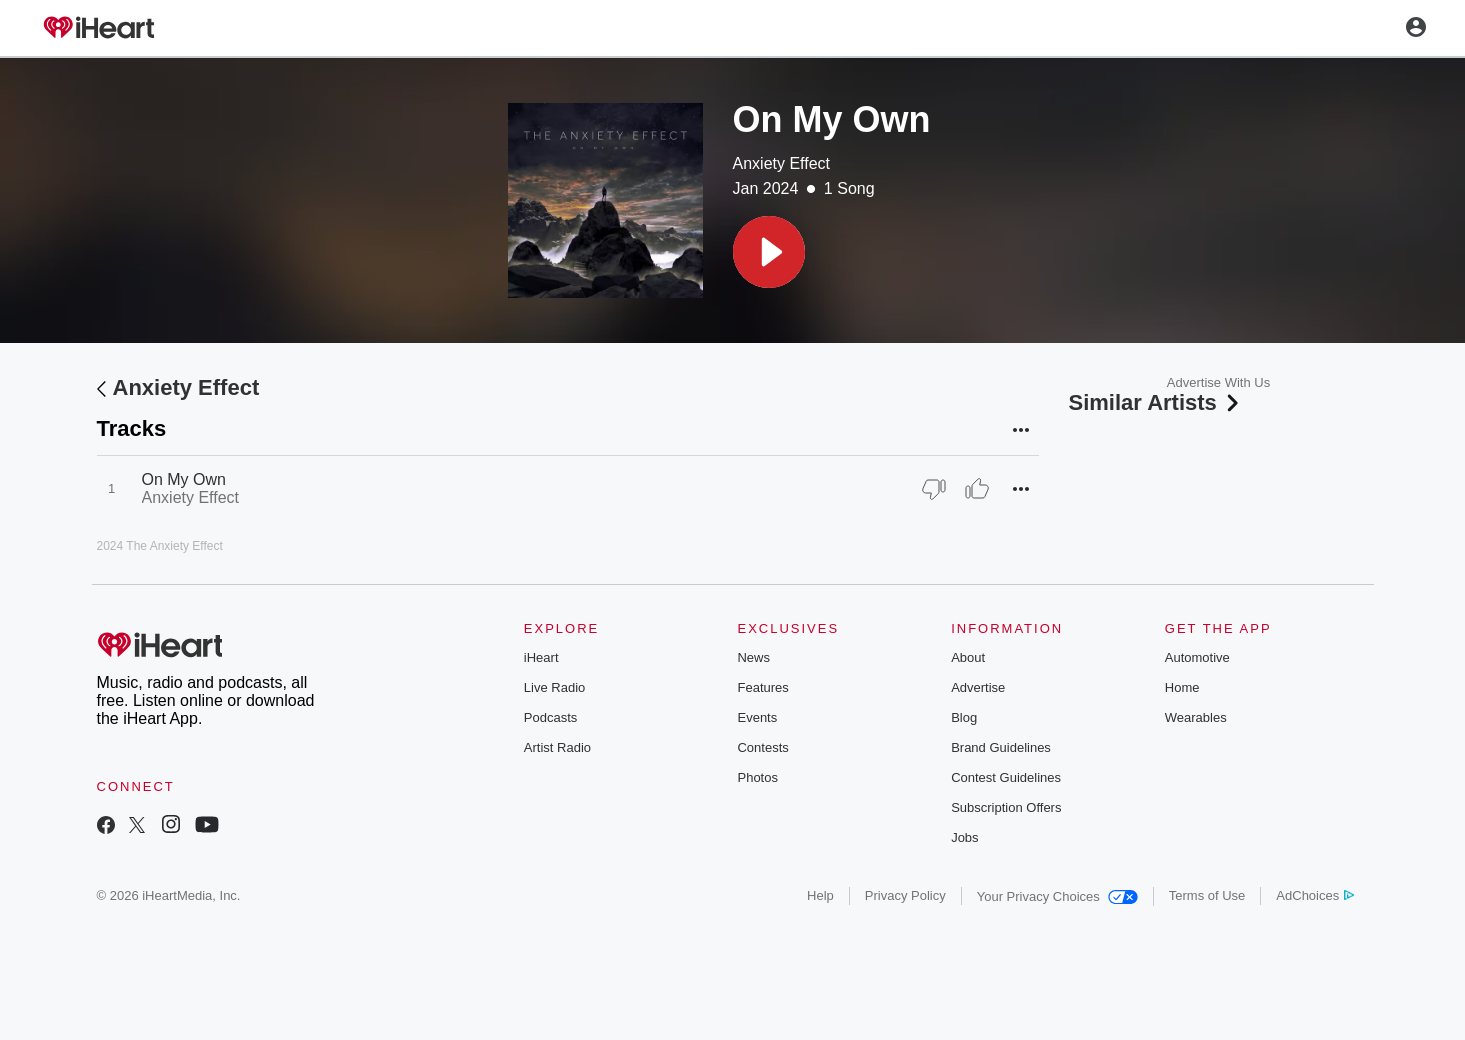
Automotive (1197, 657)
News (753, 657)
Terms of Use (1207, 895)
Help (820, 895)
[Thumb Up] (977, 489)
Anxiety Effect (782, 163)
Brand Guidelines (1001, 747)
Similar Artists (1156, 402)
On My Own (184, 479)
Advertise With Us (1218, 382)
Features (762, 687)
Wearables (1196, 717)
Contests (762, 747)
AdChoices (1314, 895)
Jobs (964, 837)
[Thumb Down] (934, 489)
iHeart (541, 657)
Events (757, 717)
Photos (757, 777)
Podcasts (550, 717)
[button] (769, 252)
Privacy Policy (905, 895)
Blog (964, 717)
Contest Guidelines (1006, 777)
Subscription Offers (1006, 807)
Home (1182, 687)
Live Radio (554, 687)
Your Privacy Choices (1057, 896)
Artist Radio (557, 747)
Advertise (978, 687)
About (968, 657)
